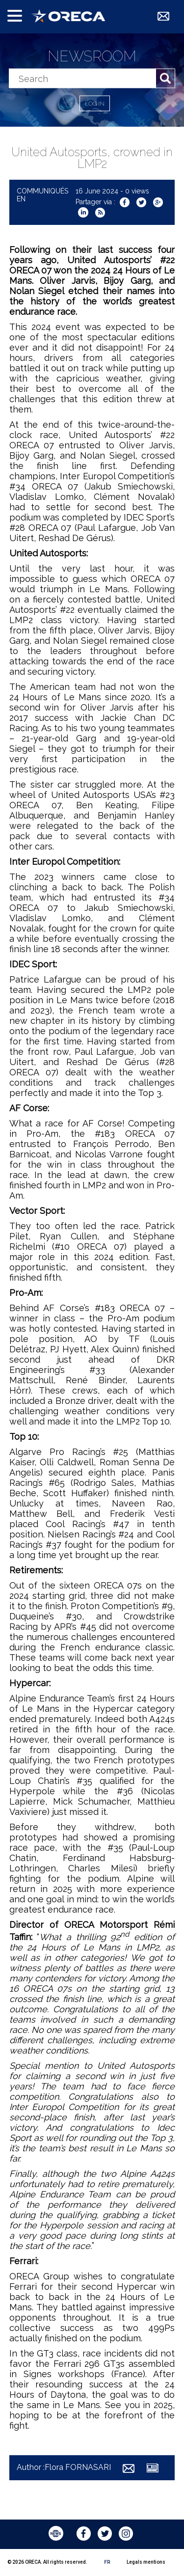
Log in (95, 103)
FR (107, 2562)
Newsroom (92, 56)
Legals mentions (146, 2562)
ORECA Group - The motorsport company (68, 16)
